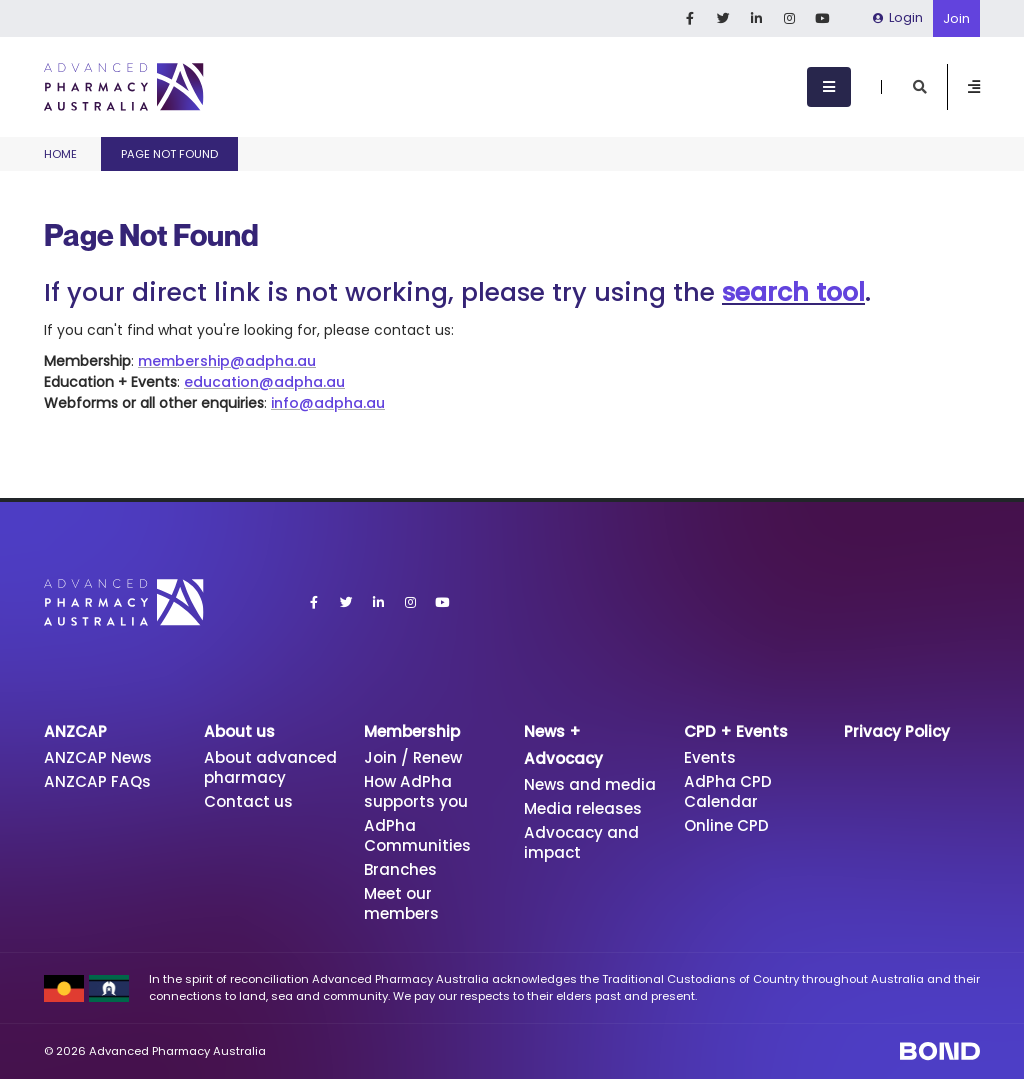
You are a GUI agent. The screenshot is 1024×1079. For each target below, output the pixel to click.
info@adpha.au (328, 403)
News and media (590, 784)
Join (956, 18)
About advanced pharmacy (270, 767)
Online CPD (726, 825)
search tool (793, 292)
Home (60, 154)
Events (710, 757)
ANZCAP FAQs (97, 781)
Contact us (248, 801)
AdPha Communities (417, 835)
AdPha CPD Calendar (728, 791)
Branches (400, 869)
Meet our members (401, 903)
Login (898, 17)
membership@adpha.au (227, 361)
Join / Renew (413, 757)
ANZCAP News (98, 757)
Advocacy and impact (581, 842)
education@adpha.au (264, 382)
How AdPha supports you (416, 791)
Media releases (583, 808)
